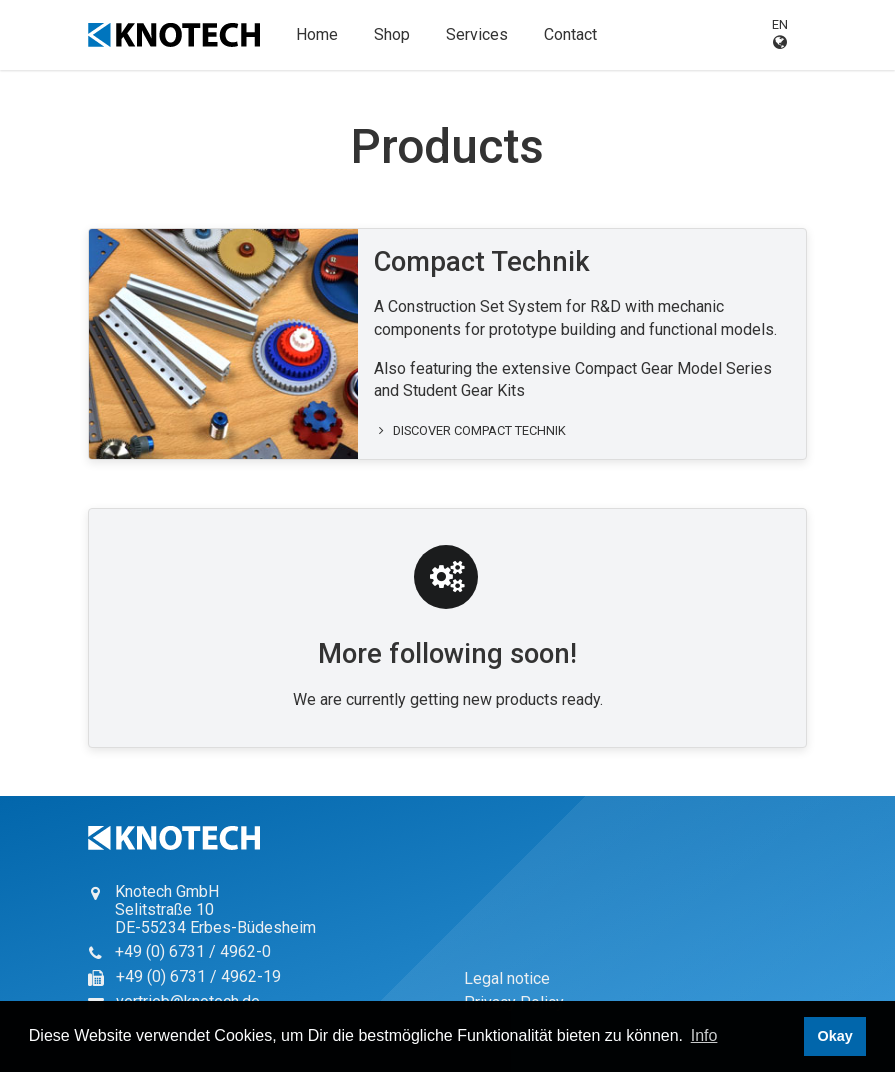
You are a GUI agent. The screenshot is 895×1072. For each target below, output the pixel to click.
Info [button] (704, 1035)
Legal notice (507, 978)
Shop (392, 34)
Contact (570, 34)
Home (317, 34)
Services (477, 34)
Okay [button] (834, 1036)
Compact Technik (482, 262)
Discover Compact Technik (470, 430)
